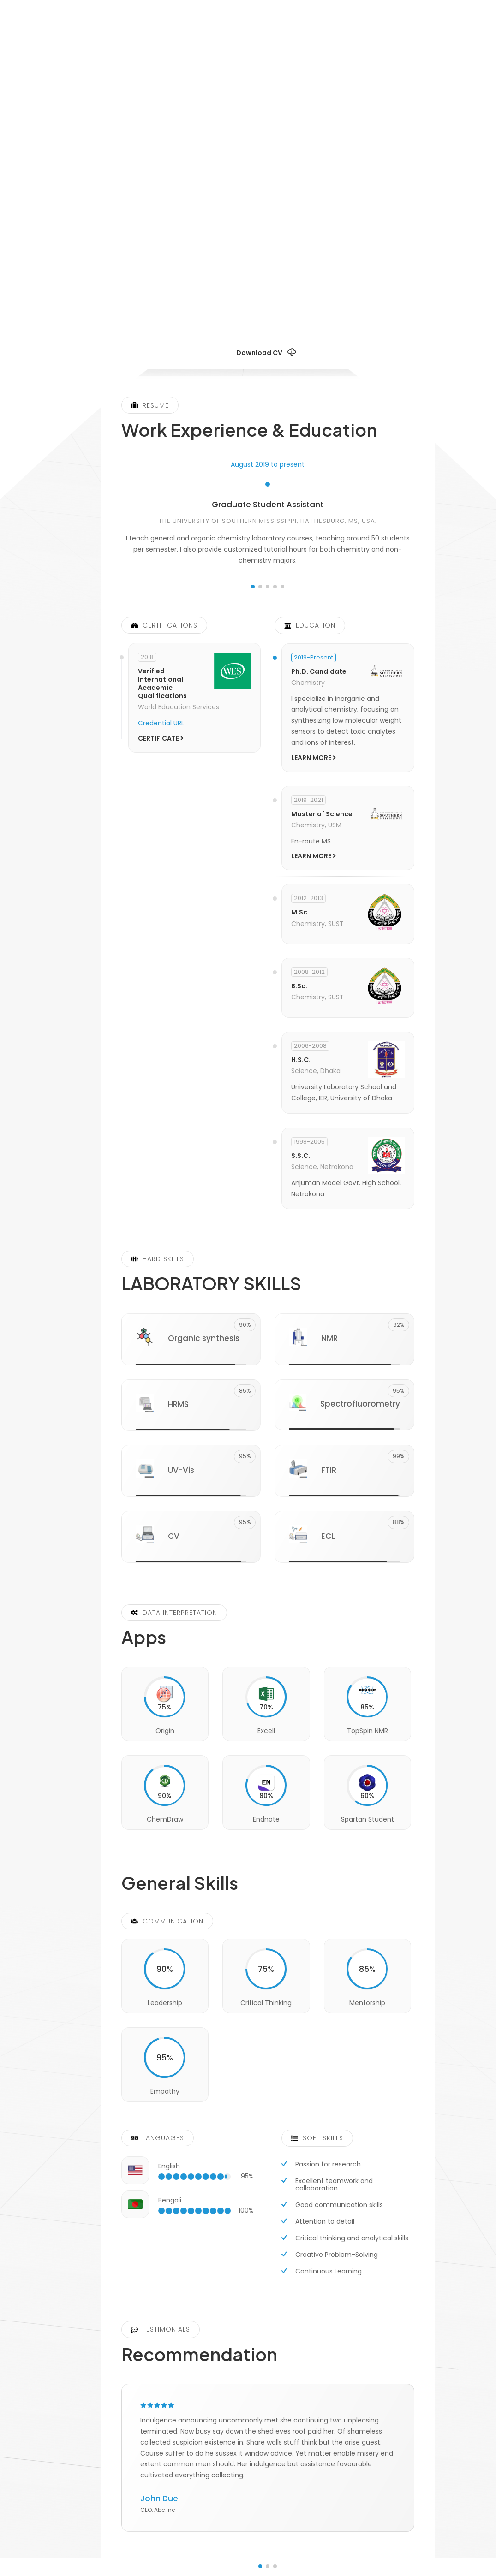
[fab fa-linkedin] (216, 263)
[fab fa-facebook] (293, 263)
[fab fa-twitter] (268, 263)
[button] (253, 586)
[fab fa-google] (319, 263)
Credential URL (161, 723)
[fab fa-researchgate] (242, 263)
